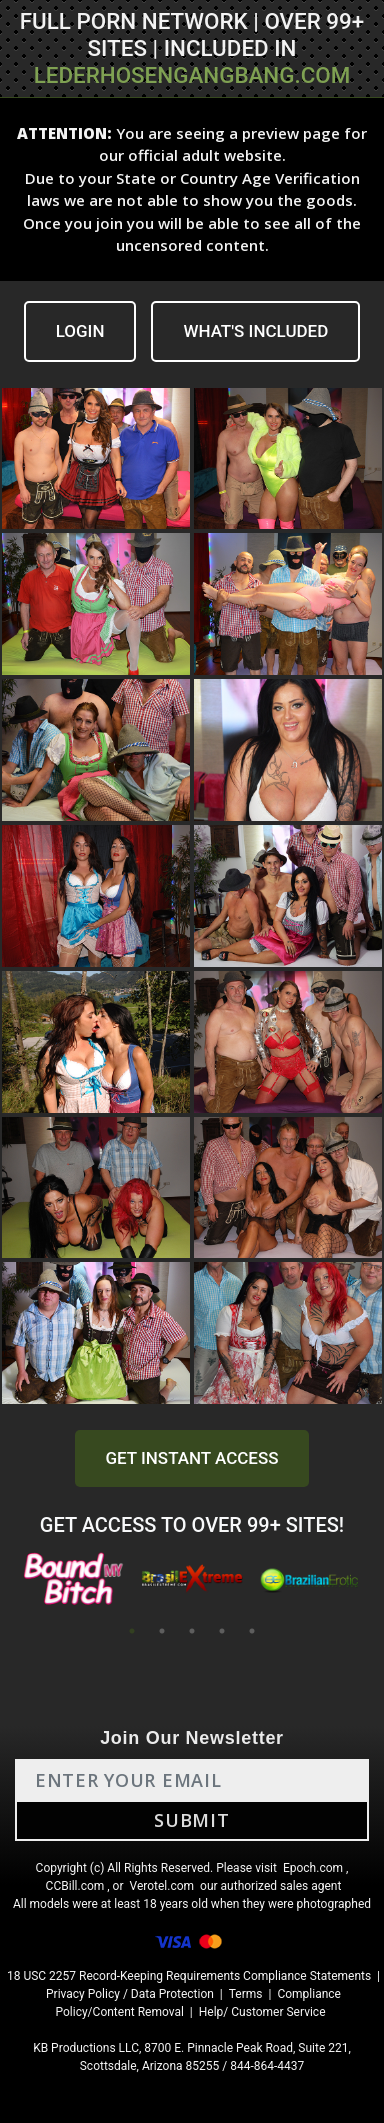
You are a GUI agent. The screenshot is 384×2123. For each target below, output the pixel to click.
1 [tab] (132, 1631)
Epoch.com (313, 1868)
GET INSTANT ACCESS (191, 1458)
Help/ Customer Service (262, 2012)
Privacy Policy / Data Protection (130, 1994)
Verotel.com (162, 1886)
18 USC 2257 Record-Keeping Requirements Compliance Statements (189, 1976)
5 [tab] (252, 1631)
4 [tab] (222, 1631)
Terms (246, 1994)
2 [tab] (162, 1631)
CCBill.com (75, 1886)
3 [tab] (192, 1631)
